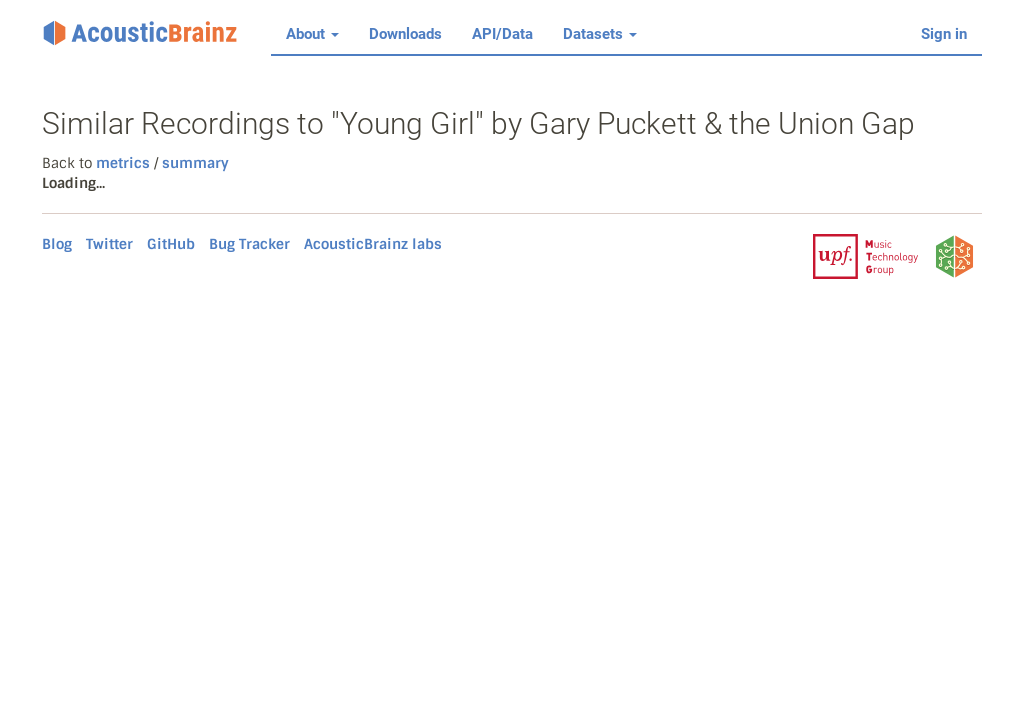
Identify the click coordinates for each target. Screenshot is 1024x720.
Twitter (109, 244)
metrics (123, 163)
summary (193, 163)
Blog (57, 244)
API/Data (502, 34)
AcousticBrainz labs (373, 244)
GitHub (171, 244)
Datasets (600, 34)
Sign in (944, 34)
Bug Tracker (249, 244)
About (312, 34)
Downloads (405, 34)
